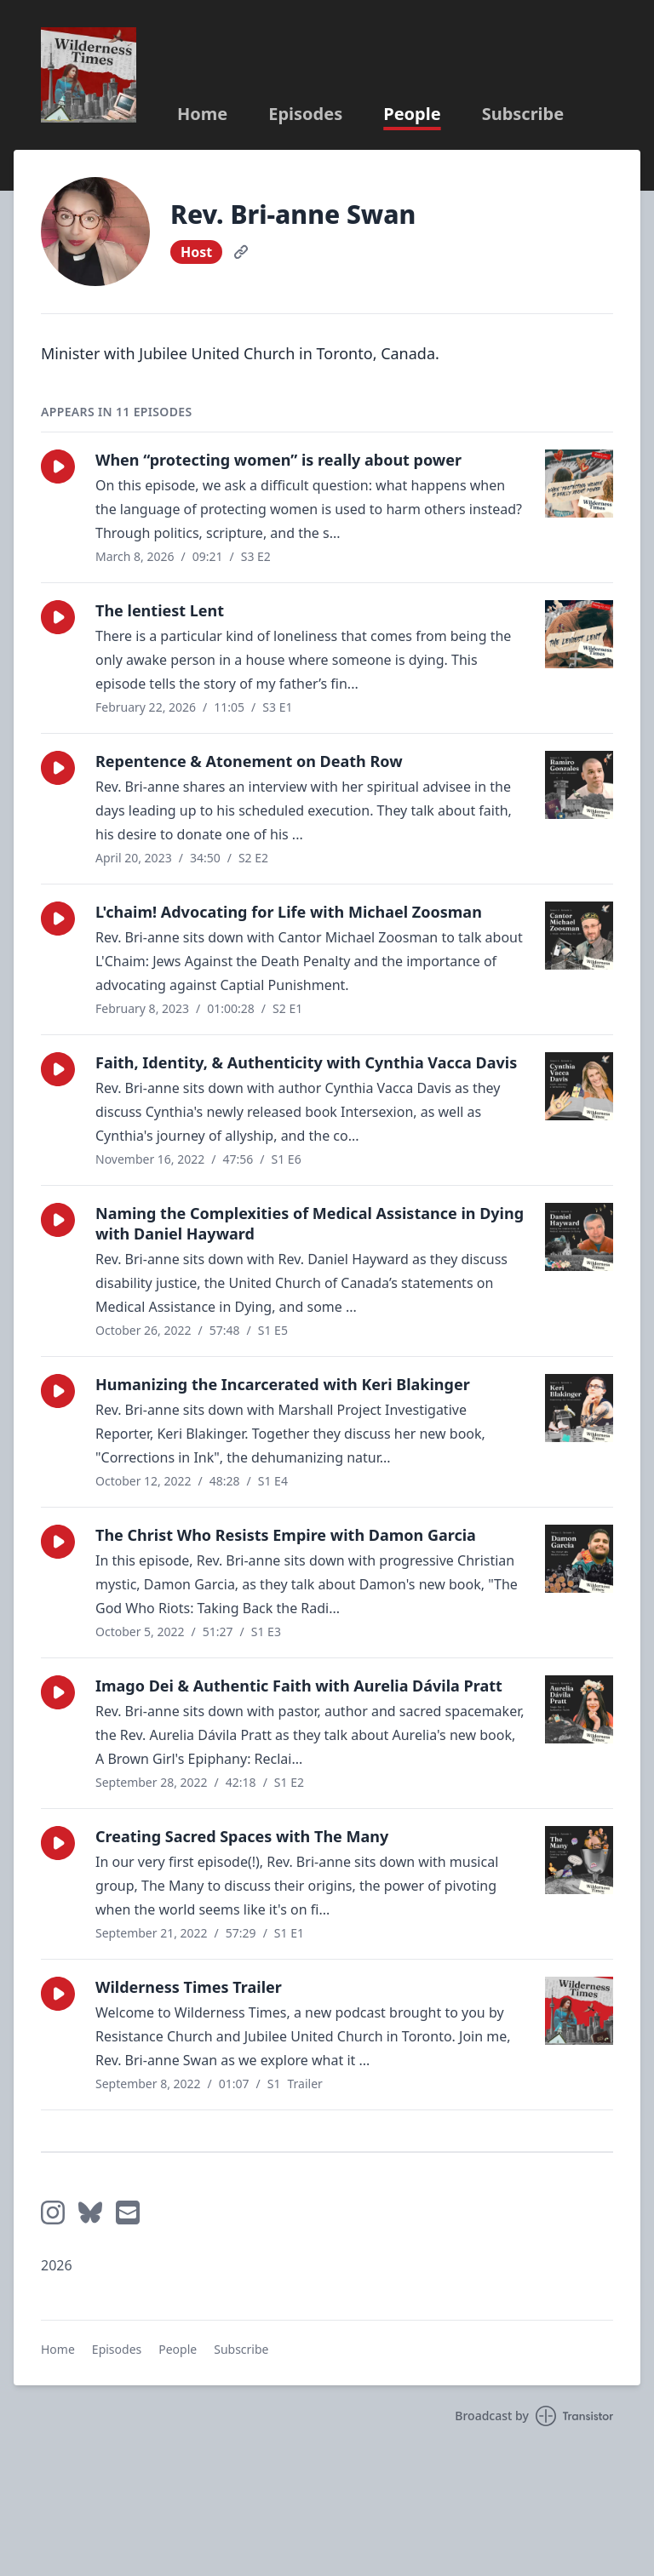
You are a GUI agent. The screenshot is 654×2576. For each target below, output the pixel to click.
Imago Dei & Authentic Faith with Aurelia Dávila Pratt (298, 1685)
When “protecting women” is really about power (278, 459)
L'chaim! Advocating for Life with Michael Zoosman (288, 912)
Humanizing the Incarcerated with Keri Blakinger (282, 1384)
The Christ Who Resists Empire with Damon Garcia (285, 1535)
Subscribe (523, 114)
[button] (58, 466)
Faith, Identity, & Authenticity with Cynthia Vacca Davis (306, 1062)
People (411, 114)
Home (202, 114)
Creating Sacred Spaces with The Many (241, 1836)
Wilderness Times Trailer (188, 1987)
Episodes (305, 114)
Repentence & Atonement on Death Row (249, 761)
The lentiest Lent (159, 610)
